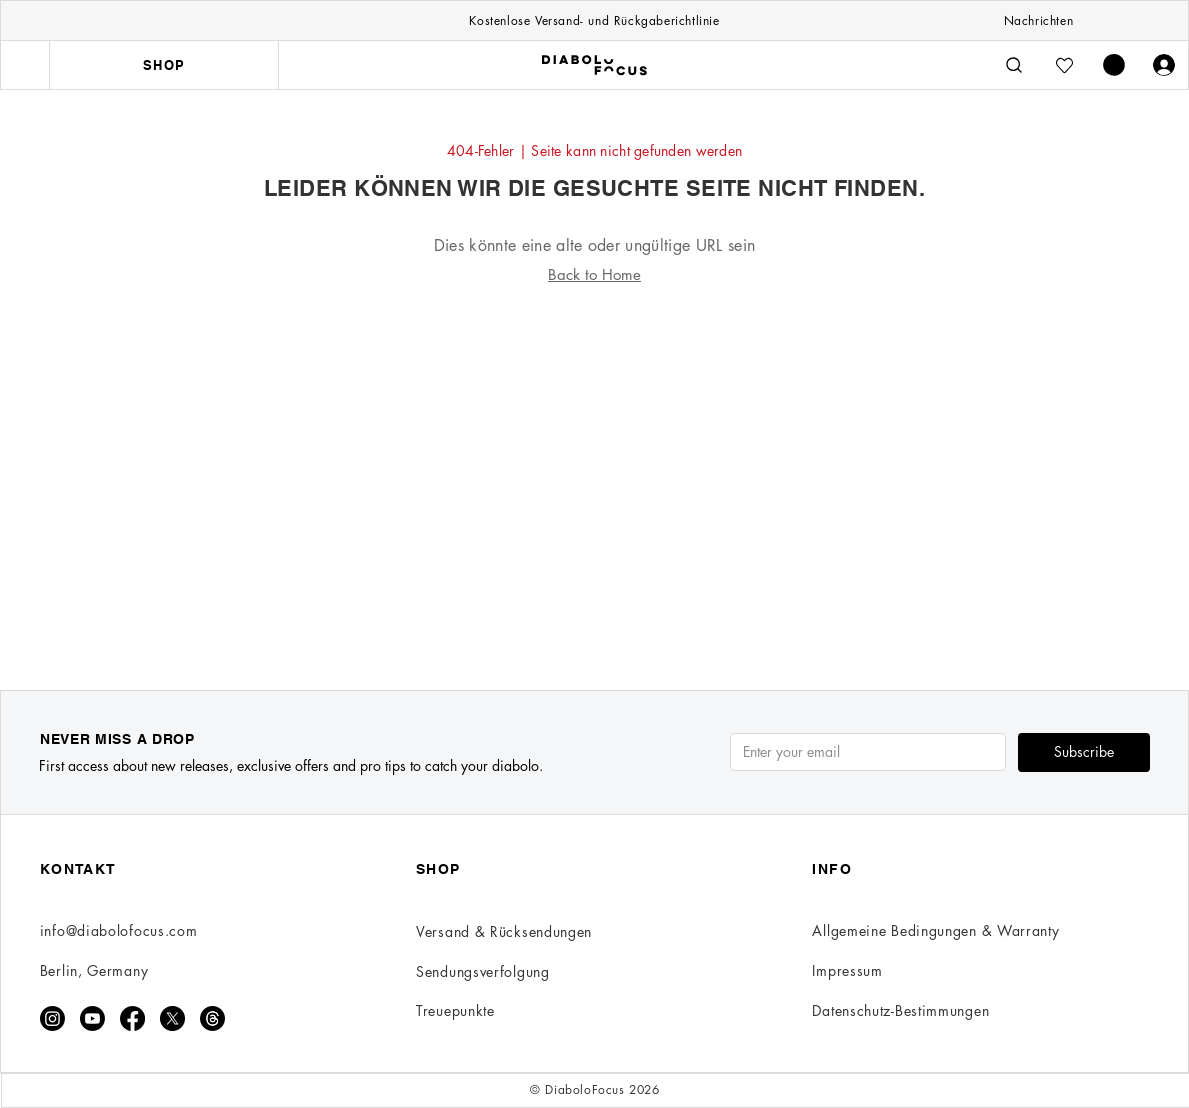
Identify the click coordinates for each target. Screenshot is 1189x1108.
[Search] (1014, 65)
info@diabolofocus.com (119, 930)
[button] (1114, 65)
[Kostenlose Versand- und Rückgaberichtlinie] (594, 20)
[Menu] (25, 65)
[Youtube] (92, 1018)
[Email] (862, 752)
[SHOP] (164, 65)
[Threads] (212, 1018)
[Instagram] (52, 1018)
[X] (172, 1018)
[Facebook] (132, 1018)
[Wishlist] (1064, 65)
